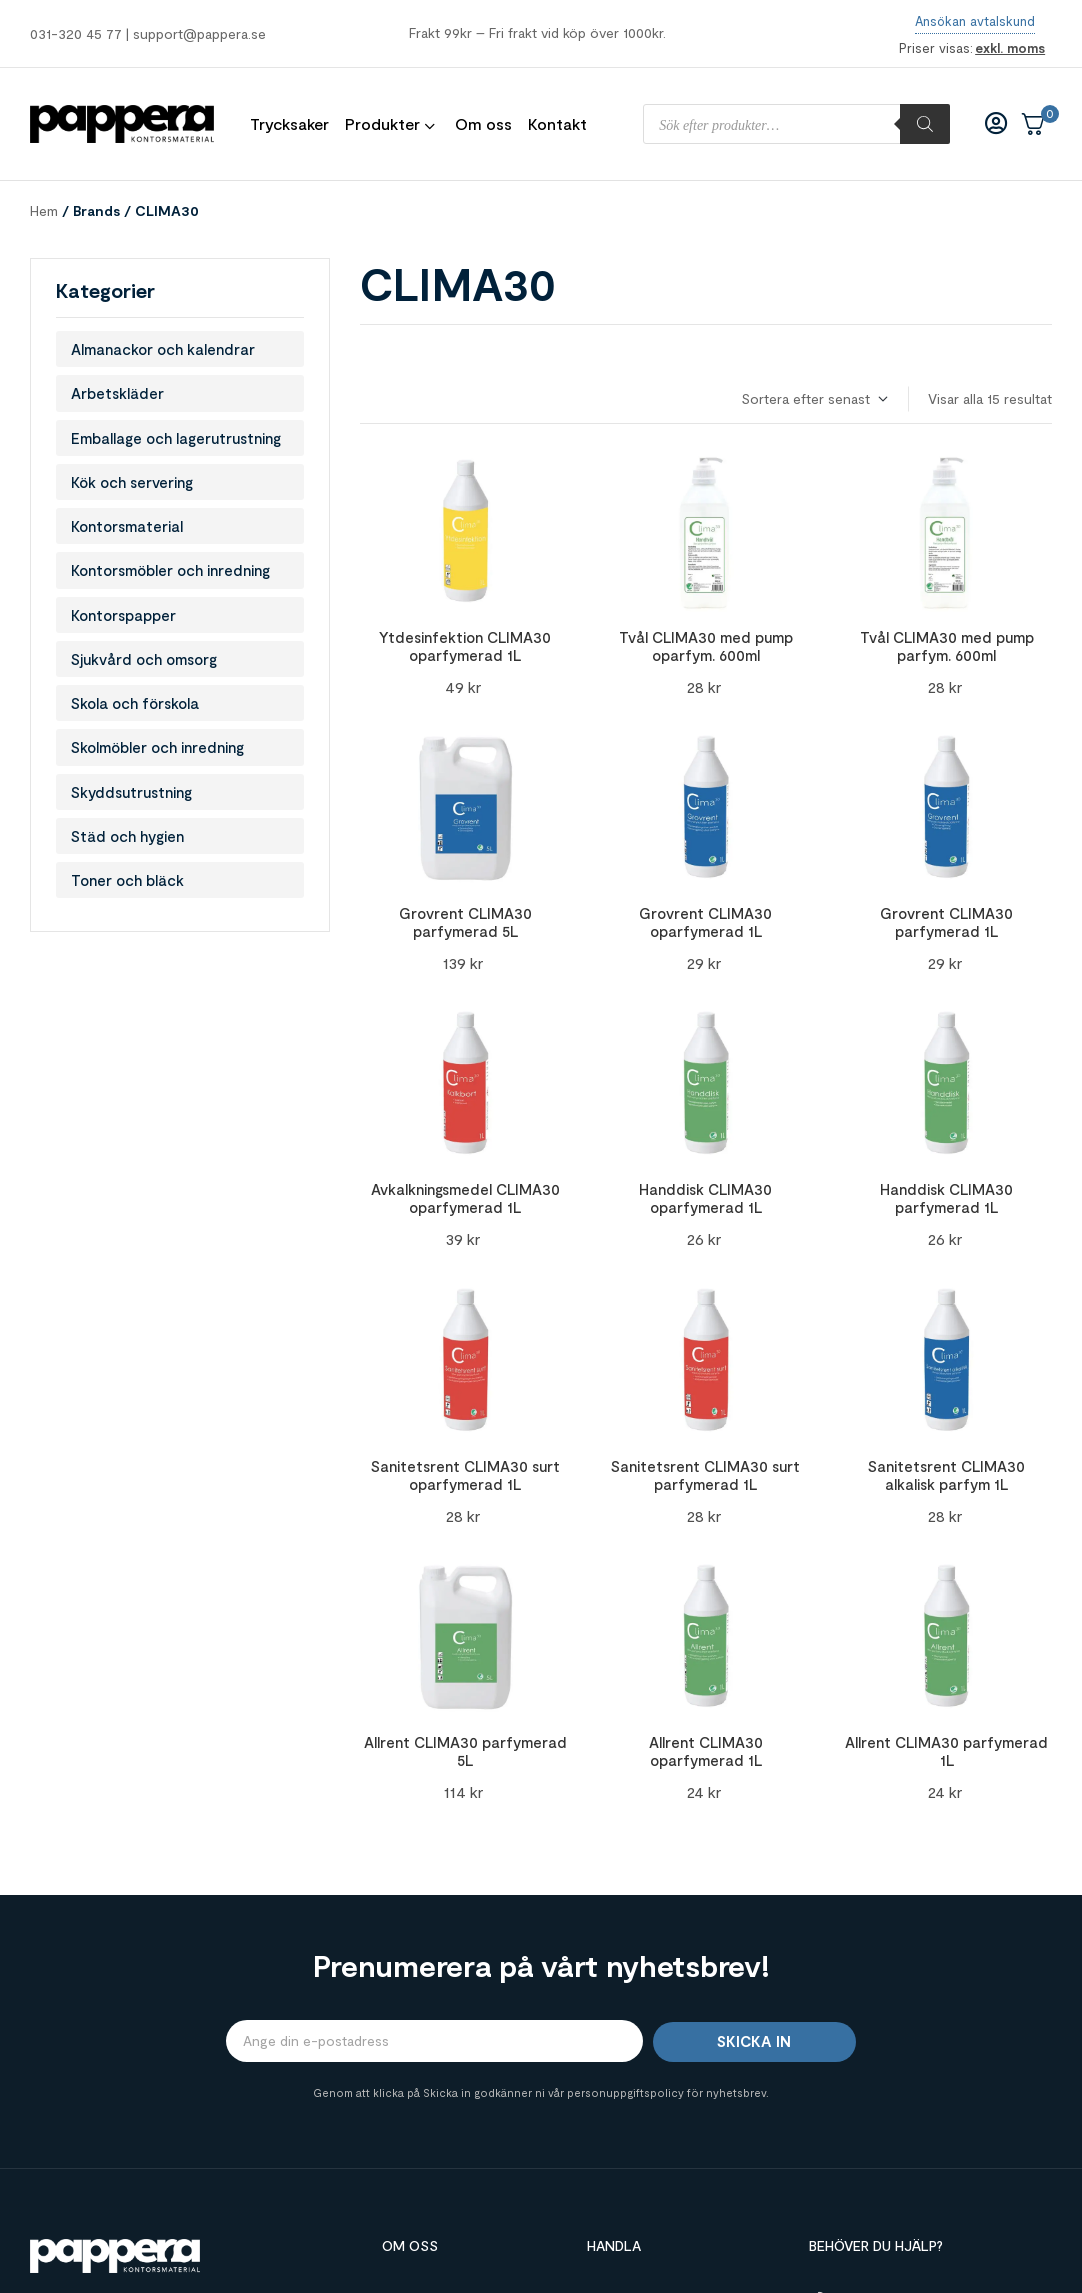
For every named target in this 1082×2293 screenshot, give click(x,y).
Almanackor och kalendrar (163, 349)
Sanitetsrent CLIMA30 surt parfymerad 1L (705, 1475)
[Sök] (925, 124)
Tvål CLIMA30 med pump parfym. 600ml (947, 646)
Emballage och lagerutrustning (176, 438)
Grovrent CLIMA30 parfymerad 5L (465, 922)
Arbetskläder (117, 393)
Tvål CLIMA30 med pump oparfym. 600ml (706, 646)
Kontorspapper (123, 615)
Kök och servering (132, 482)
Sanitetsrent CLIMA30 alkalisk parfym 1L (946, 1475)
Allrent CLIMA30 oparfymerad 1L (706, 1751)
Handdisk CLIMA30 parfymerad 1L (946, 1198)
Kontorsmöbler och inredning (170, 570)
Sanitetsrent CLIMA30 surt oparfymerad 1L (465, 1475)
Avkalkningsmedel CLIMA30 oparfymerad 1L (465, 1198)
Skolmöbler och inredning (157, 747)
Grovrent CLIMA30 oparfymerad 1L (705, 922)
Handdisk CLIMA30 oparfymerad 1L (705, 1198)
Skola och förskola (135, 703)
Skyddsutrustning (131, 792)
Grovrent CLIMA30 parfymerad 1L (946, 922)
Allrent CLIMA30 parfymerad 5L (465, 1751)
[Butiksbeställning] (813, 399)
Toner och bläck (127, 880)
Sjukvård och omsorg (144, 659)
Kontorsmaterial (127, 526)
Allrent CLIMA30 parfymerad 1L (946, 1751)
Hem (44, 210)
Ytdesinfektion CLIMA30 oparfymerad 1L (465, 646)
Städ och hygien (127, 836)
